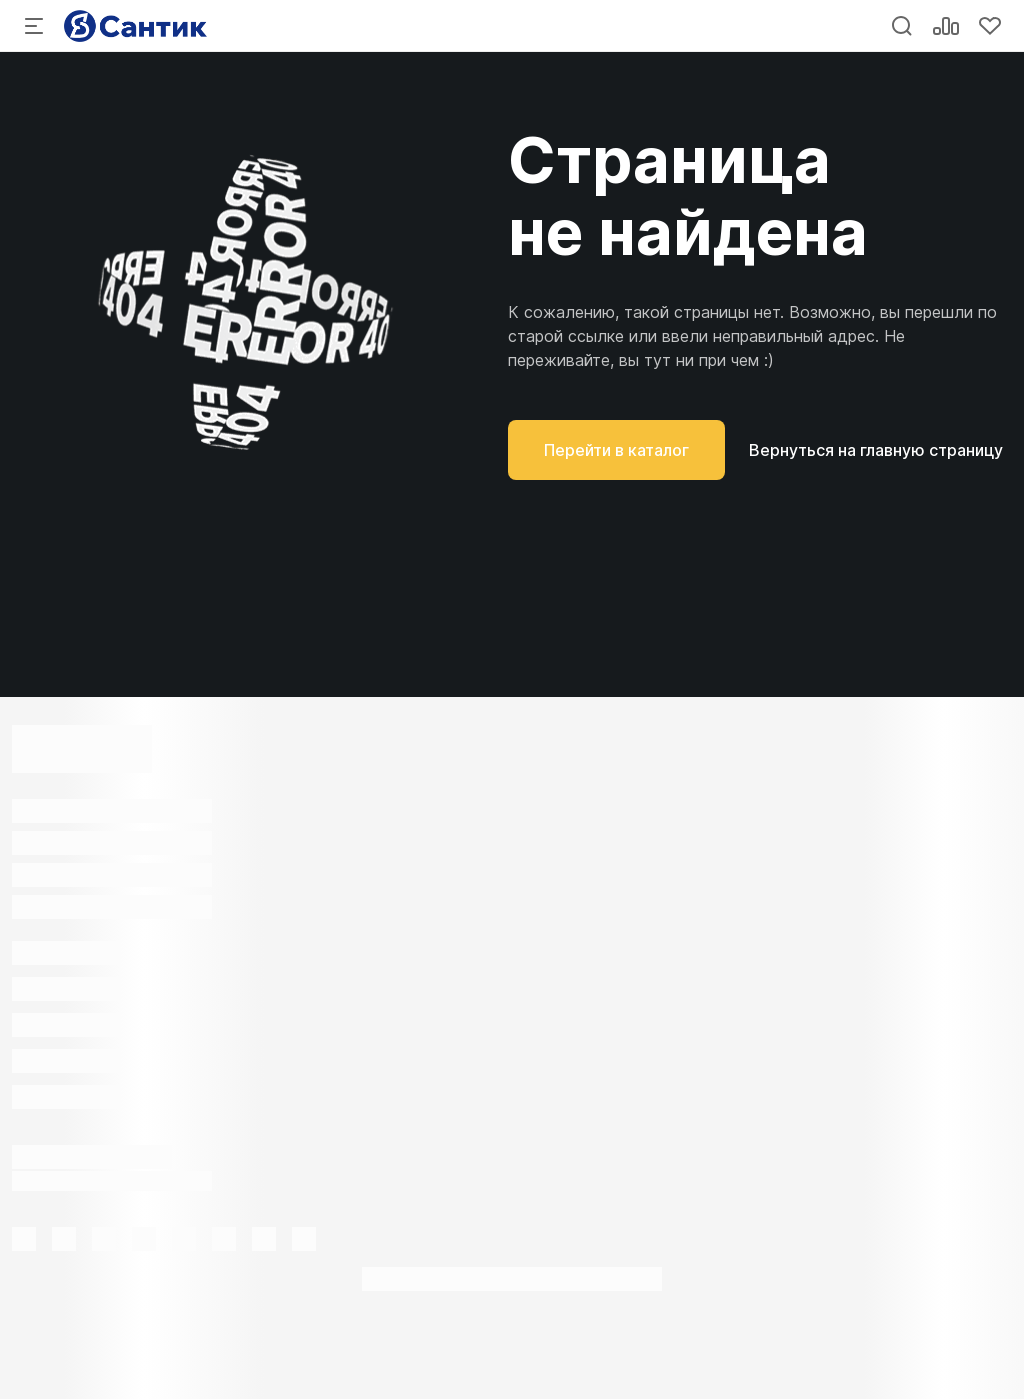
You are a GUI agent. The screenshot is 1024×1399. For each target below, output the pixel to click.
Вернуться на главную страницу (876, 450)
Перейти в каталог (616, 450)
